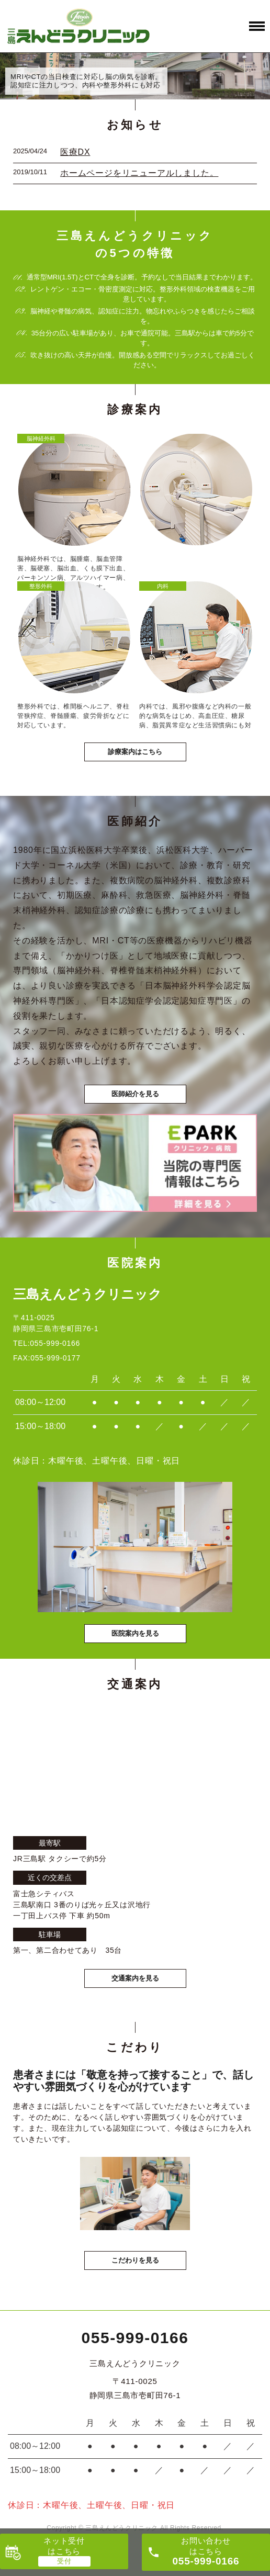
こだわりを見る (135, 2260)
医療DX (75, 152)
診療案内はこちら (135, 752)
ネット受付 (64, 2546)
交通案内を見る (135, 1978)
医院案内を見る (135, 1633)
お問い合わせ (205, 2551)
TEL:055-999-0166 (46, 1343)
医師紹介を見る (135, 1094)
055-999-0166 (135, 2337)
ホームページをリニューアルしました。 (139, 172)
